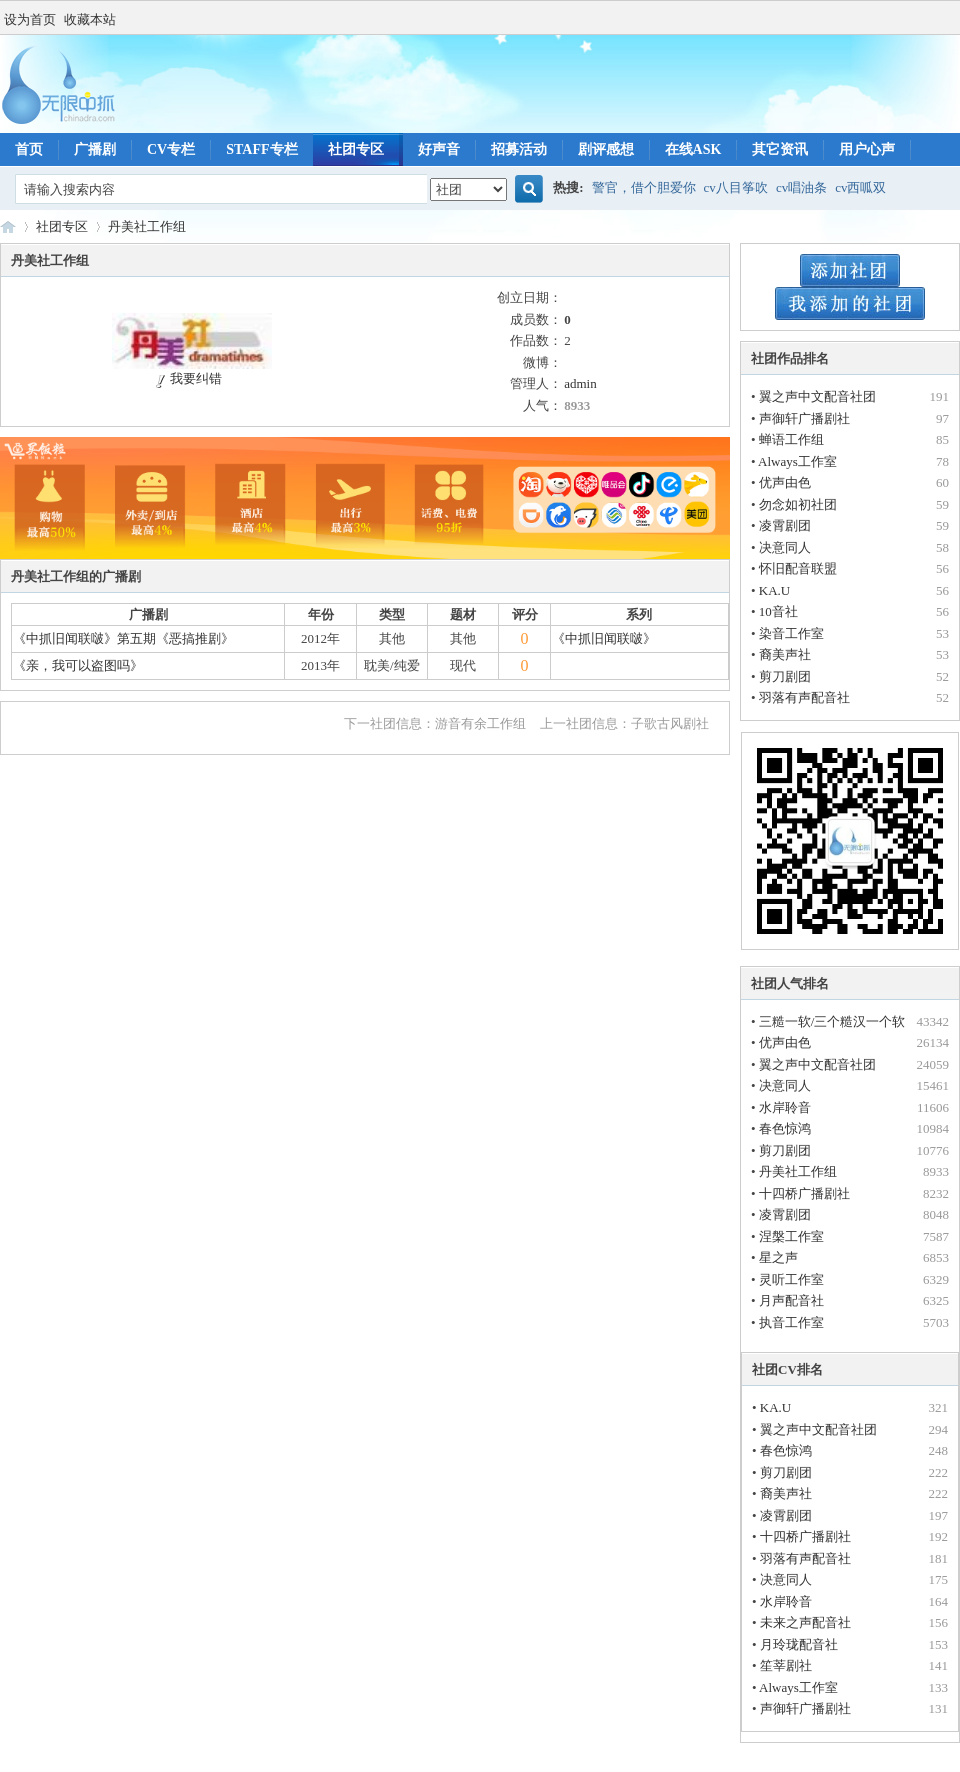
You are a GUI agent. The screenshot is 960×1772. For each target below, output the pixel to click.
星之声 (778, 1257)
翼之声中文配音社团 (817, 396)
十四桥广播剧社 (804, 1193)
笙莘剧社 (786, 1665)
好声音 (439, 149)
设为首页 (30, 19)
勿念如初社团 (798, 504)
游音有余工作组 (480, 723)
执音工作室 (791, 1322)
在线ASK (693, 149)
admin (580, 383)
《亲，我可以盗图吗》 (78, 665)
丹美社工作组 (147, 226)
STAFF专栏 (261, 149)
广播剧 (95, 149)
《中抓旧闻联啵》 (604, 638)
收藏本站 (90, 19)
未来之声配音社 (805, 1622)
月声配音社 (791, 1300)
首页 (29, 149)
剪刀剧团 (785, 676)
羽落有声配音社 (804, 697)
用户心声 (867, 149)
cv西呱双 (860, 187)
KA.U (774, 590)
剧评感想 (606, 149)
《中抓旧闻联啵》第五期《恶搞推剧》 (123, 638)
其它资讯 (780, 149)
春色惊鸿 (785, 1128)
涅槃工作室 (791, 1236)
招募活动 (519, 149)
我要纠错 (186, 378)
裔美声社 (785, 654)
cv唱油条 (801, 187)
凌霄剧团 (785, 525)
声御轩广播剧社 (804, 418)
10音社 (778, 611)
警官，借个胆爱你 (644, 187)
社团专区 (356, 149)
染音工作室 (791, 633)
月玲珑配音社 (799, 1644)
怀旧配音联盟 (798, 568)
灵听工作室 (791, 1279)
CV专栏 (171, 149)
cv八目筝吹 (736, 187)
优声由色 (785, 482)
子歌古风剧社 (670, 723)
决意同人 (785, 547)
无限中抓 (8, 226)
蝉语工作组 (791, 439)
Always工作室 (797, 461)
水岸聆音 (785, 1107)
